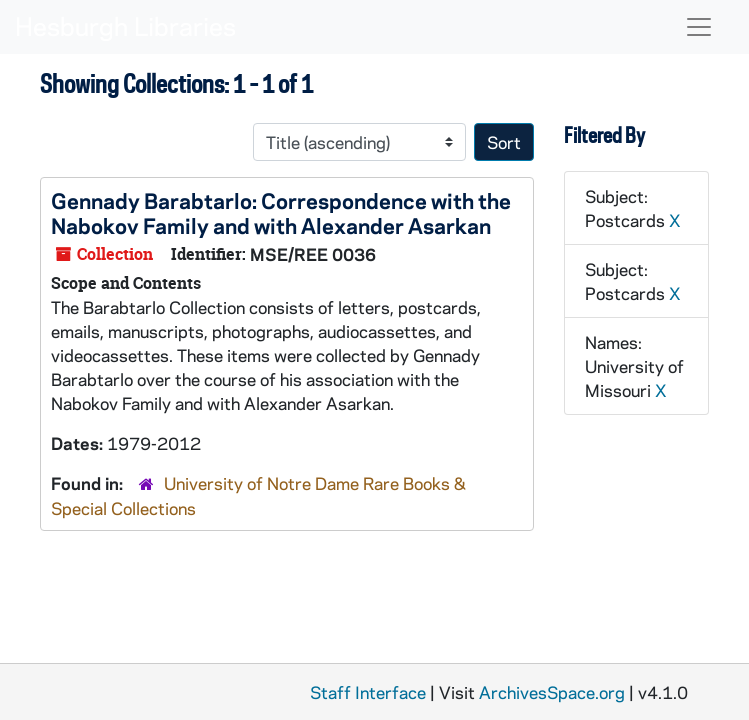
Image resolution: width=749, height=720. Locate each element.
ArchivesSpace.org (552, 692)
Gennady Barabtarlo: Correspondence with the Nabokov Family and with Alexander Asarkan (281, 212)
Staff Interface (368, 692)
